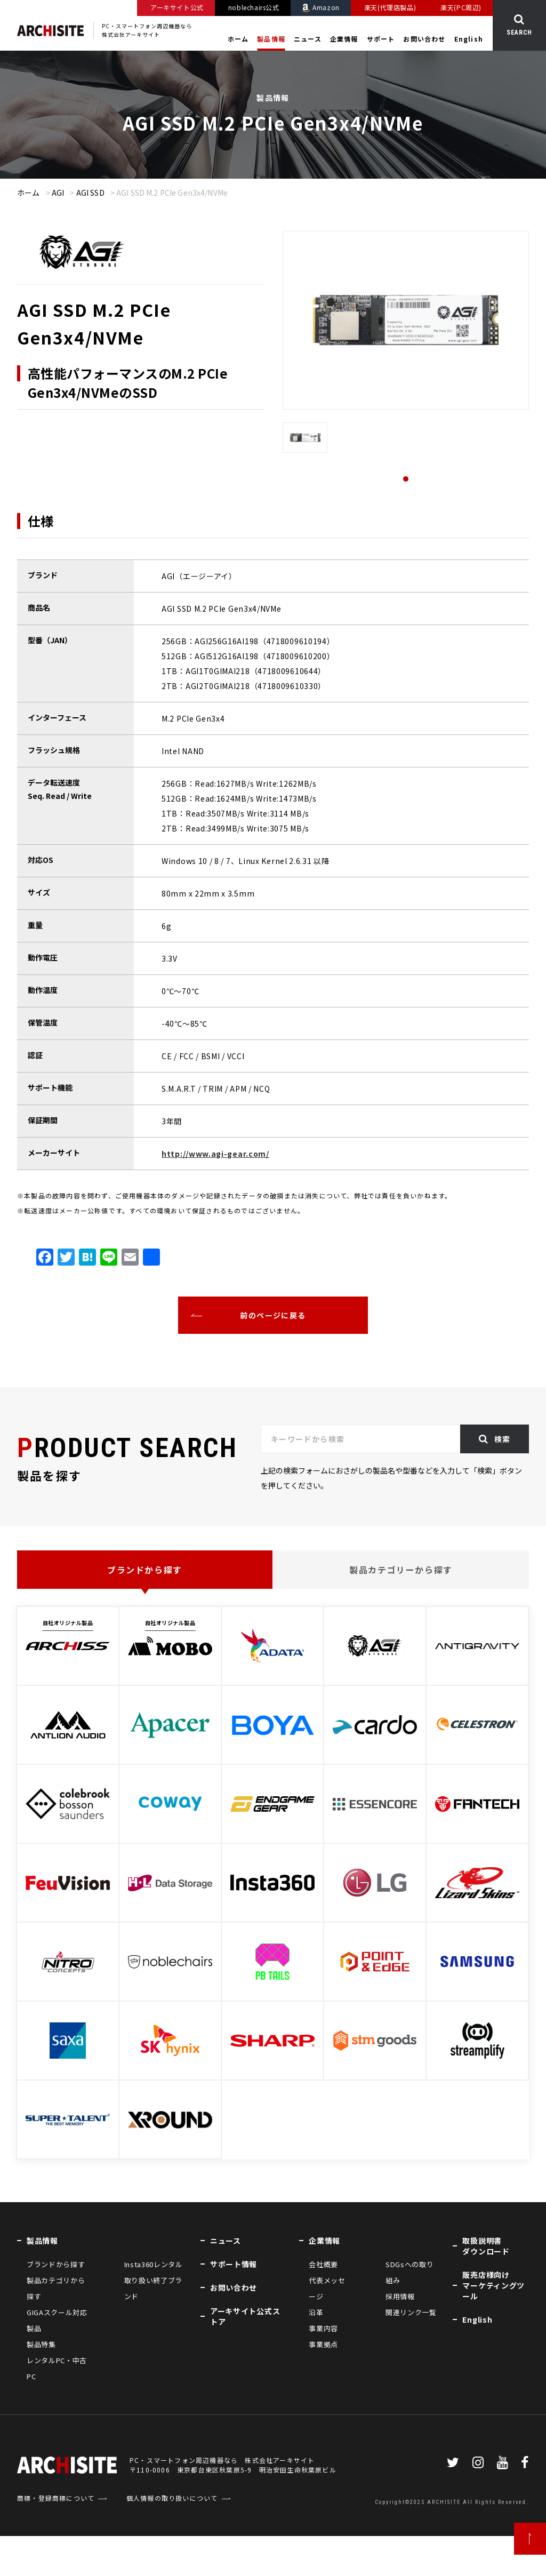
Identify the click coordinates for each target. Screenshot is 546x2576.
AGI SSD (90, 192)
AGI (58, 192)
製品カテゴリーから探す (401, 1569)
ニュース (308, 38)
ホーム (238, 38)
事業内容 (323, 2328)
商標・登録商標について (55, 2537)
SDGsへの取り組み (409, 2272)
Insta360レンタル (153, 2264)
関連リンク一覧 (411, 2312)
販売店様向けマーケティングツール (493, 2285)
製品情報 (271, 38)
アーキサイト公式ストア (245, 2316)
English (468, 38)
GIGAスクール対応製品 (57, 2320)
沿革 (316, 2312)
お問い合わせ (424, 38)
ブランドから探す (144, 1569)
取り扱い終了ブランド (153, 2288)
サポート (381, 38)
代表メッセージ (327, 2288)
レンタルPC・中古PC (57, 2368)
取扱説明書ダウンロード (485, 2246)
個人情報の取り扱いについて (172, 2537)
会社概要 (323, 2264)
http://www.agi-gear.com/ (215, 1153)
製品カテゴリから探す (56, 2288)
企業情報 (344, 38)
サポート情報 (233, 2264)
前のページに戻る (273, 1315)
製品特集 (41, 2344)
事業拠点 (323, 2344)
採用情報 (400, 2296)
